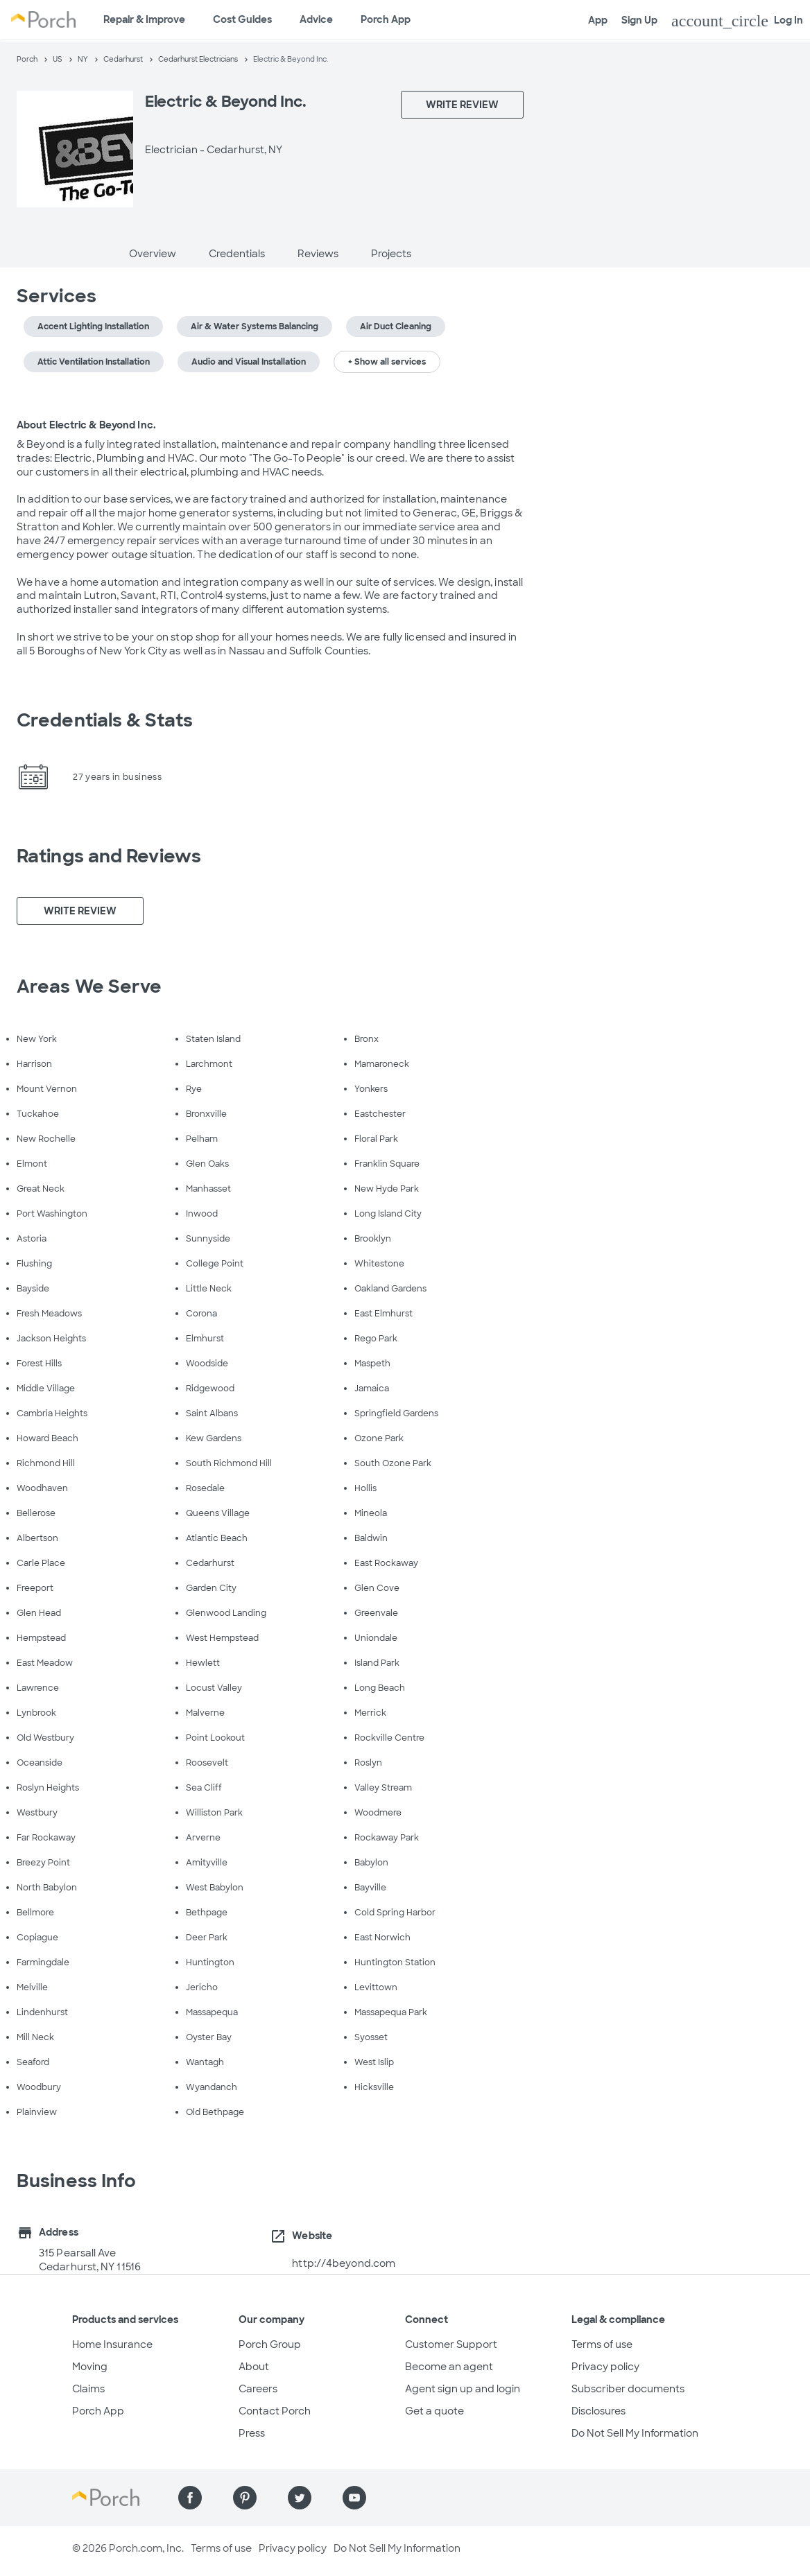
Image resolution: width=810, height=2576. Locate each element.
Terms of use (601, 2344)
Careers (258, 2389)
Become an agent (449, 2366)
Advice (316, 19)
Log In (737, 21)
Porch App (386, 19)
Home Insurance (112, 2344)
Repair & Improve (144, 19)
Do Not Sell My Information (634, 2433)
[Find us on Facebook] (190, 2497)
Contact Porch (275, 2411)
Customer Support (451, 2344)
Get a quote (434, 2411)
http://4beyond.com (343, 2263)
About (254, 2366)
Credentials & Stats (105, 720)
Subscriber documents (627, 2389)
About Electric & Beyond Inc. (86, 425)
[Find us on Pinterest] (245, 2497)
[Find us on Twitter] (299, 2497)
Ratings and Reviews (109, 856)
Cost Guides (242, 19)
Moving (89, 2366)
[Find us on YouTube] (354, 2497)
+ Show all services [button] (387, 361)
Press (252, 2433)
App (598, 20)
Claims (88, 2389)
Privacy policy (605, 2366)
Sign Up (639, 20)
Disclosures (598, 2411)
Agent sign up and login (462, 2389)
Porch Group (270, 2344)
